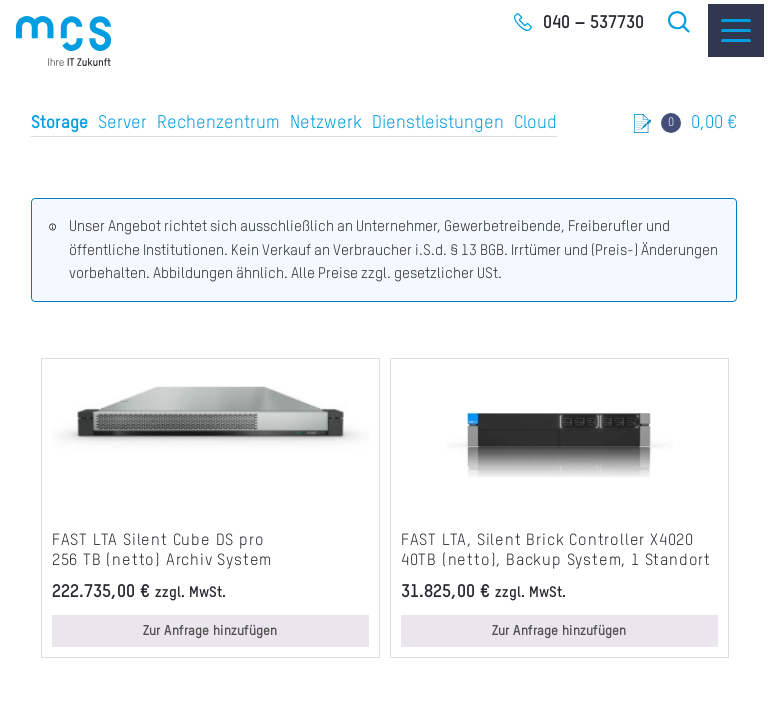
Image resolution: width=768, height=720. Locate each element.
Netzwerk (326, 123)
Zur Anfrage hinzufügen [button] (210, 631)
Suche (680, 22)
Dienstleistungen (438, 123)
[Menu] (736, 30)
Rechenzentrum (218, 123)
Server (122, 123)
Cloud (535, 123)
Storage (59, 123)
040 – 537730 (593, 23)
